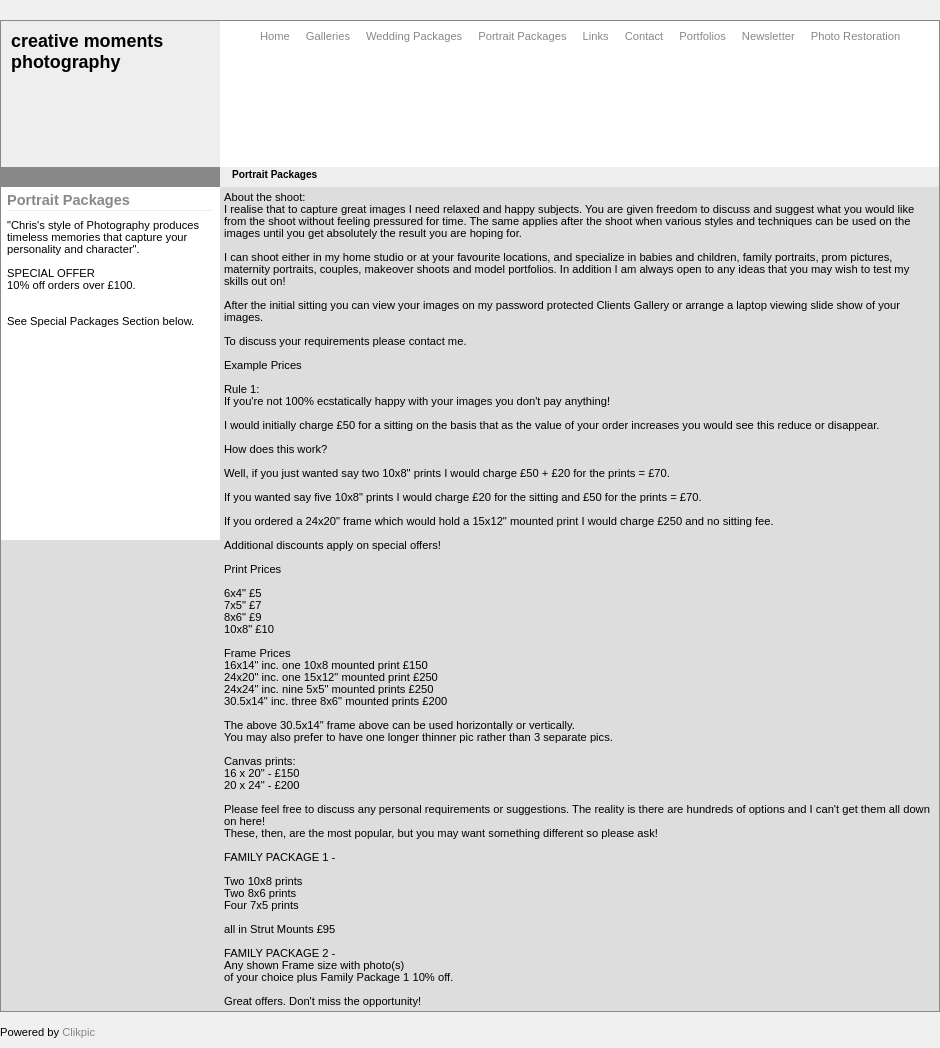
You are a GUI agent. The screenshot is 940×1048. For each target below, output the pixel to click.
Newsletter (768, 36)
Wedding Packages (414, 36)
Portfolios (702, 36)
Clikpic (78, 1032)
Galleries (328, 36)
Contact (644, 36)
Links (596, 36)
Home (275, 36)
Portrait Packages (522, 36)
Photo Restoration (856, 36)
